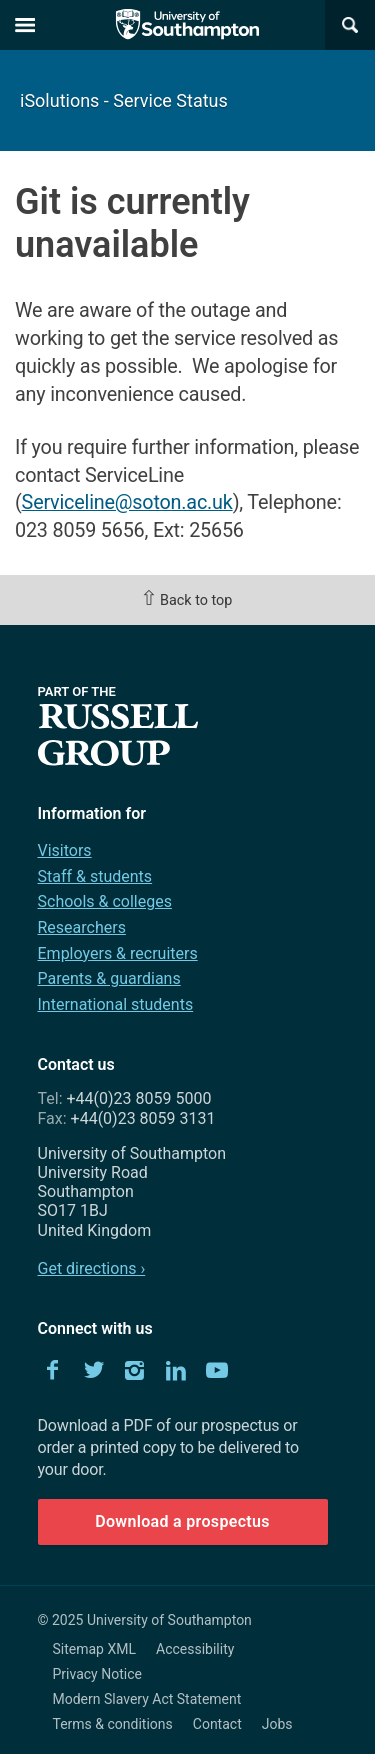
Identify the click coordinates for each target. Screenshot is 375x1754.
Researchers (82, 927)
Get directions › (92, 1268)
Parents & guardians (109, 978)
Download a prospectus (182, 1521)
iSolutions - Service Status (124, 100)
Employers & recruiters (118, 953)
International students (116, 1004)
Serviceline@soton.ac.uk (127, 502)
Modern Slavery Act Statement (147, 1699)
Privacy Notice (97, 1674)
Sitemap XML (95, 1649)
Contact (217, 1724)
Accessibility (195, 1649)
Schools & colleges (105, 901)
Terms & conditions (113, 1724)
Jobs (277, 1724)
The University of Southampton (188, 25)
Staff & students (95, 876)
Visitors (65, 850)
